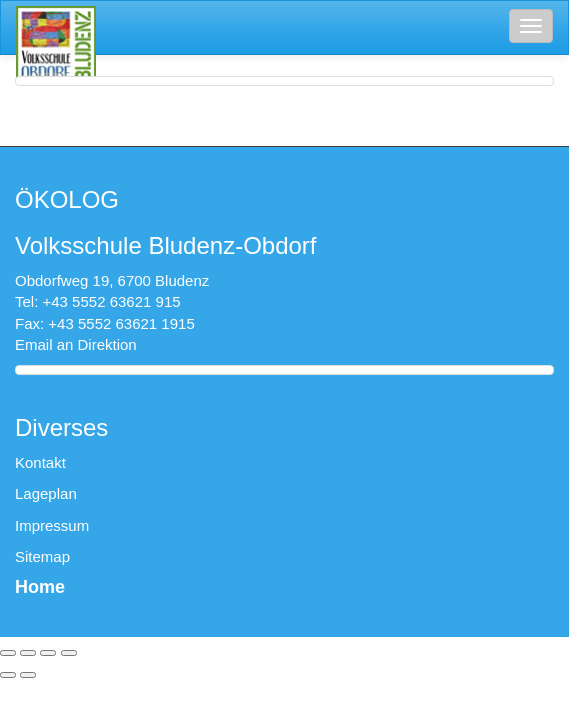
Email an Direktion (76, 344)
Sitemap (42, 556)
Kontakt (40, 462)
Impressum (52, 525)
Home (40, 587)
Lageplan (46, 493)
